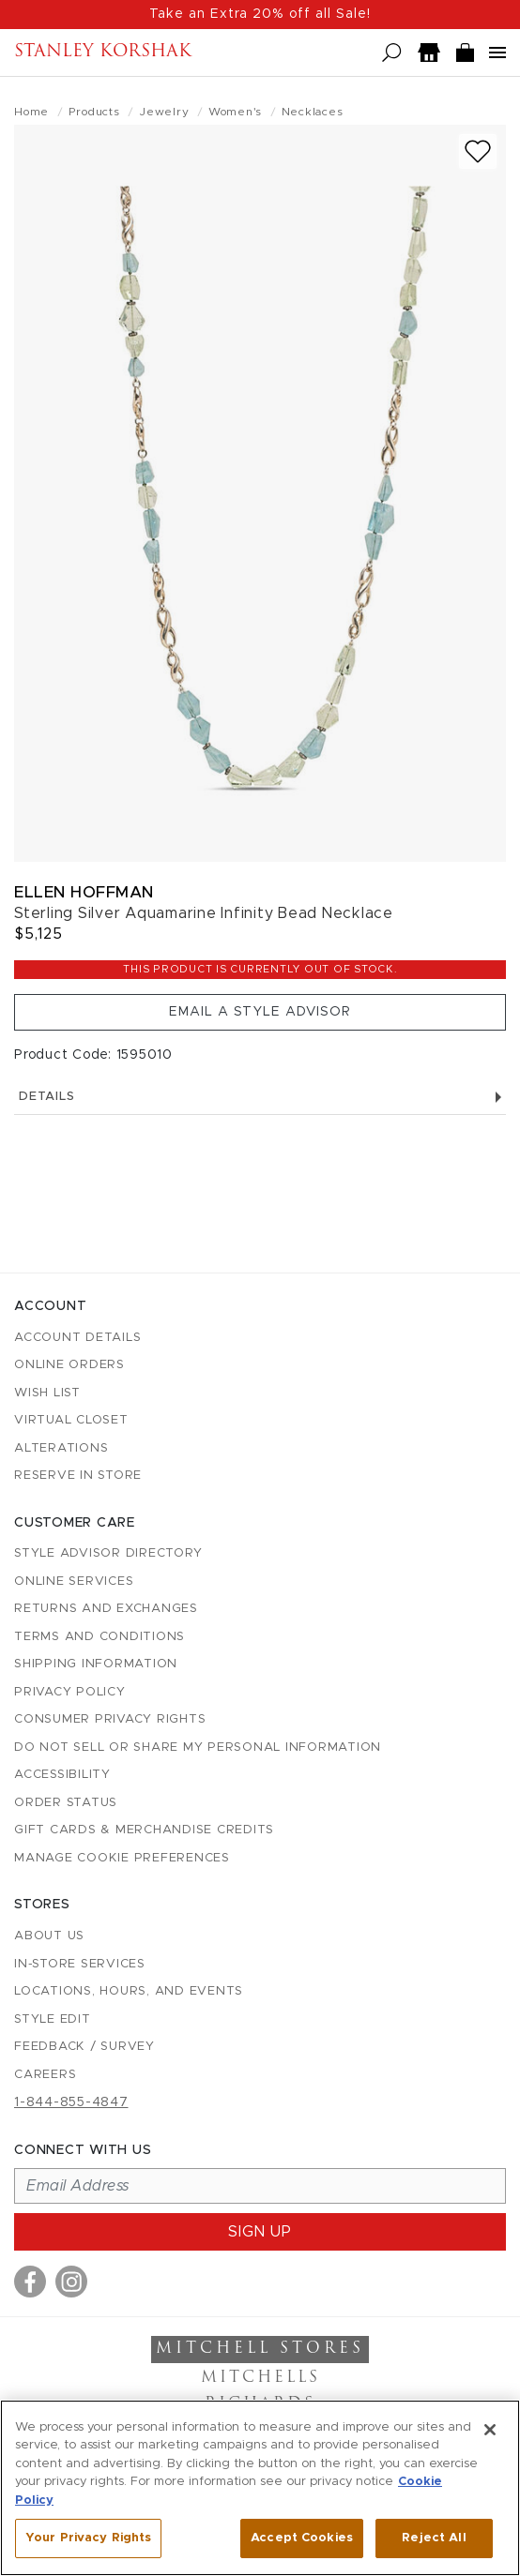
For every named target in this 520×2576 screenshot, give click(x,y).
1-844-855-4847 (71, 2102)
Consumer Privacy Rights (110, 1719)
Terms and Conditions (99, 1637)
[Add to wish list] (478, 151)
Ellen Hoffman (84, 892)
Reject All (434, 2538)
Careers (45, 2075)
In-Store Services (79, 1964)
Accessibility (62, 1775)
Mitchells (260, 2378)
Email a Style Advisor (260, 1011)
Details (260, 1097)
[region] (260, 2488)
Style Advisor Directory (108, 1553)
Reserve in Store (78, 1475)
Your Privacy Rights (88, 2538)
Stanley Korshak (102, 52)
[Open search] (392, 53)
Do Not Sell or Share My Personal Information (197, 1747)
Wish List (47, 1393)
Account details (77, 1338)
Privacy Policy (70, 1692)
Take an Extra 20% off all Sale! (260, 14)
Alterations (61, 1448)
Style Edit (52, 2019)
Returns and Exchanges (106, 1609)
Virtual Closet (71, 1420)
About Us (49, 1936)
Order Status (65, 1803)
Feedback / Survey (84, 2047)
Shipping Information (95, 1664)
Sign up (260, 2231)
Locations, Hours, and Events (128, 1991)
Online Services (73, 1581)
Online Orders (69, 1365)
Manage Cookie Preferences (122, 1858)
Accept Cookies (302, 2538)
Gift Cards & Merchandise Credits (144, 1830)
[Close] (490, 2429)
